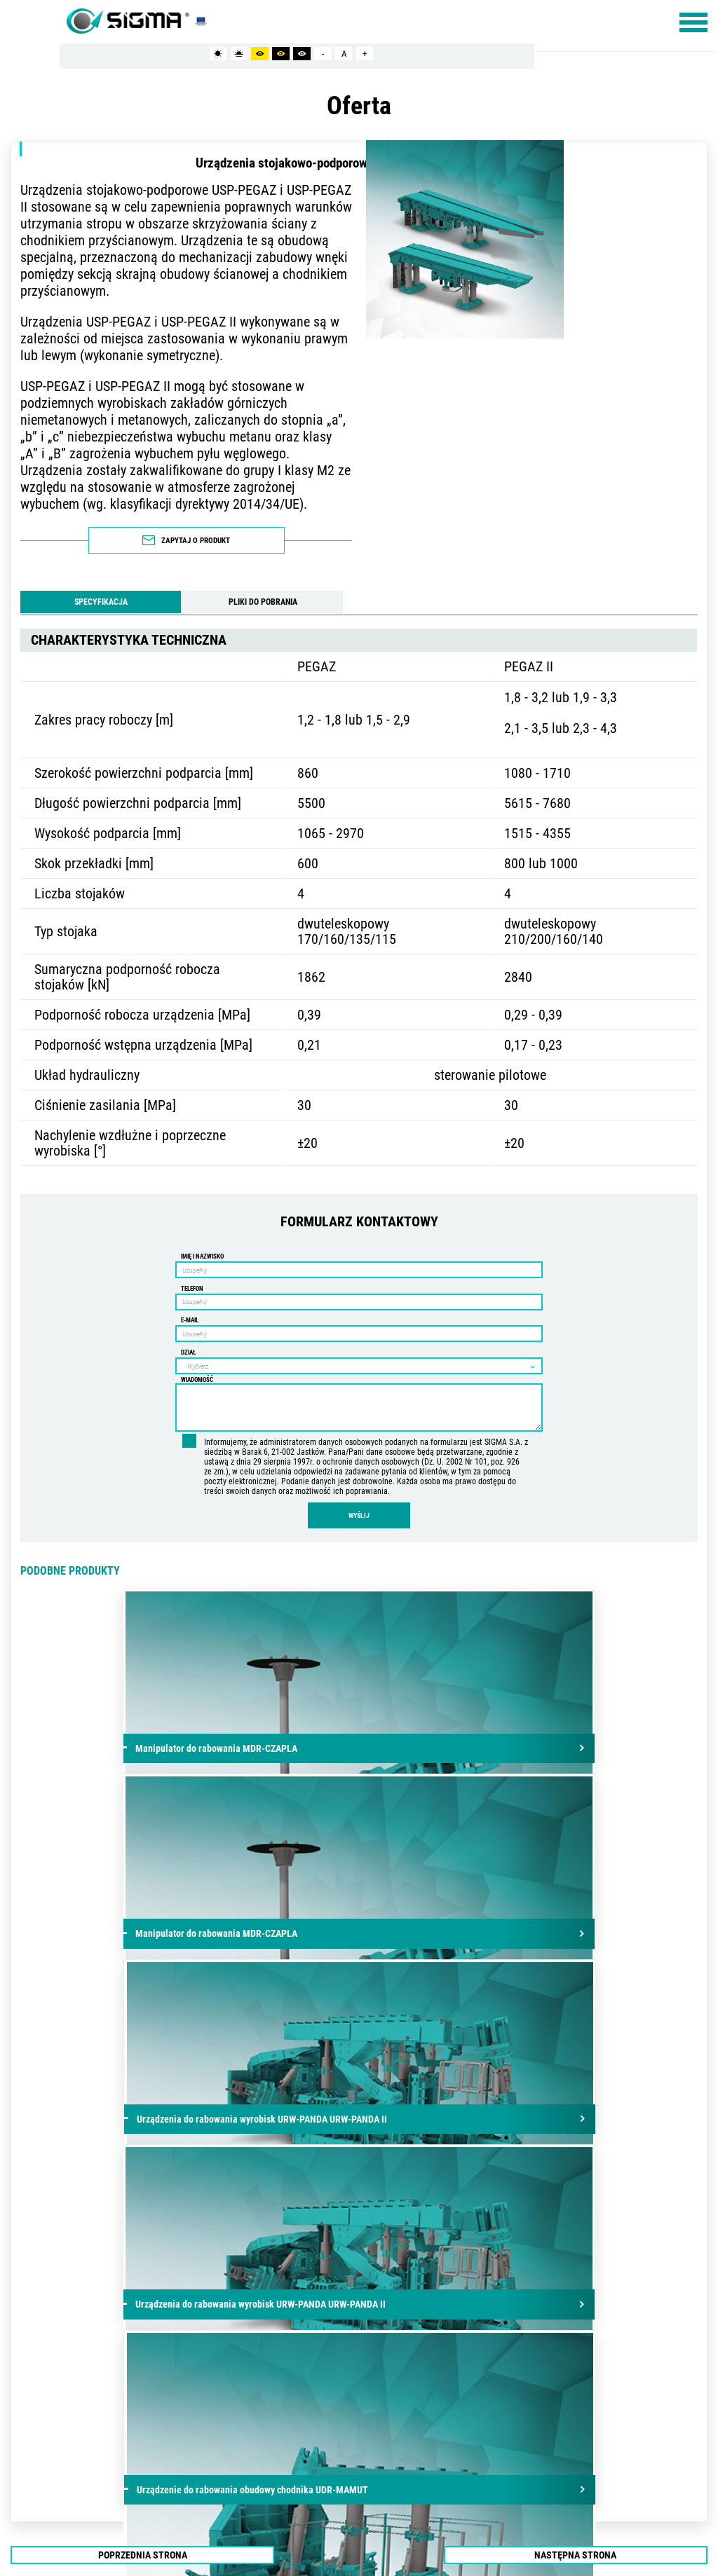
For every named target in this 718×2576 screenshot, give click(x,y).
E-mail (189, 1313)
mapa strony (50, 2447)
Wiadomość (197, 1372)
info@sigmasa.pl (291, 2378)
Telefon (192, 1280)
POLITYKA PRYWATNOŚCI (116, 2447)
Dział (188, 1344)
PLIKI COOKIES (179, 2447)
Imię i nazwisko (202, 1248)
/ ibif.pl (689, 2447)
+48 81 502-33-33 (298, 2361)
